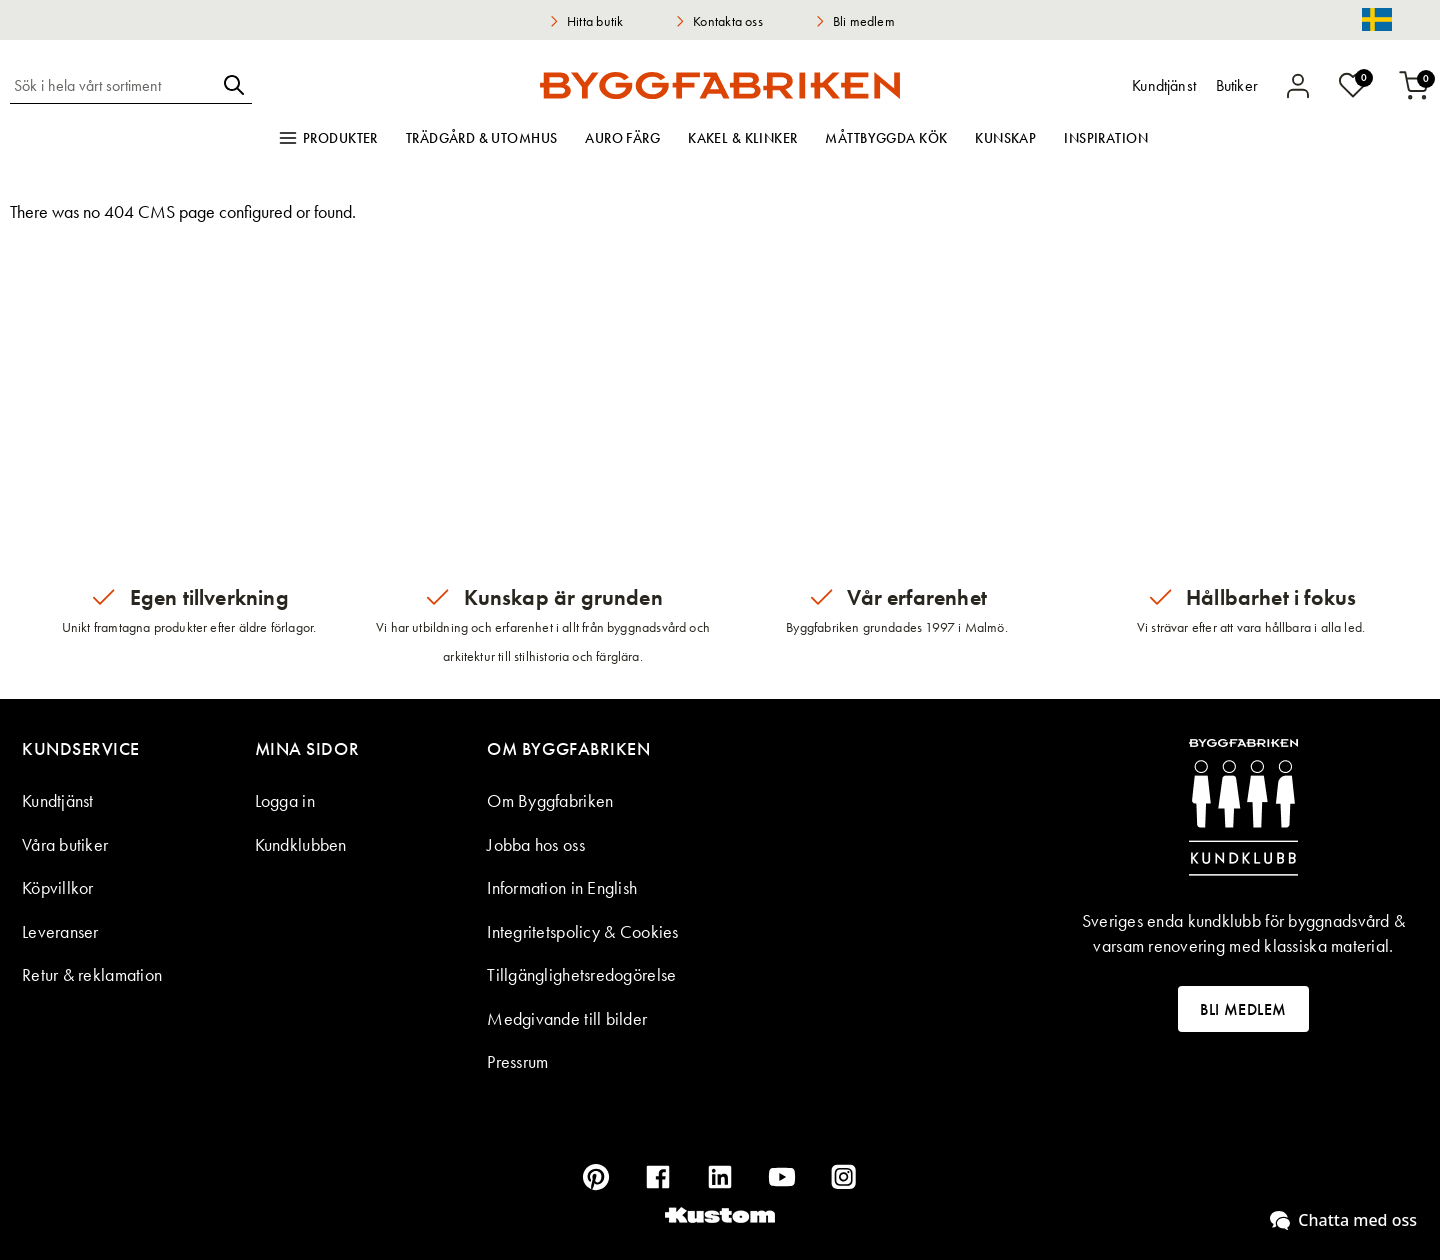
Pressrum (517, 1061)
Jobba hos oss (536, 844)
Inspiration (1106, 138)
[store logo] (720, 85)
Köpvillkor (58, 887)
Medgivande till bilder (567, 1018)
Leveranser (60, 931)
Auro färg (622, 138)
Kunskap (1005, 138)
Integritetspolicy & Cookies (582, 931)
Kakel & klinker (742, 138)
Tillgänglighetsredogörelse (581, 974)
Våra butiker (65, 844)
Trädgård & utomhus (482, 138)
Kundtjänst (58, 800)
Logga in (285, 800)
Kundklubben (301, 844)
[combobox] (113, 85)
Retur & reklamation (92, 974)
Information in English (562, 887)
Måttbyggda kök (886, 138)
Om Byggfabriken (550, 800)
